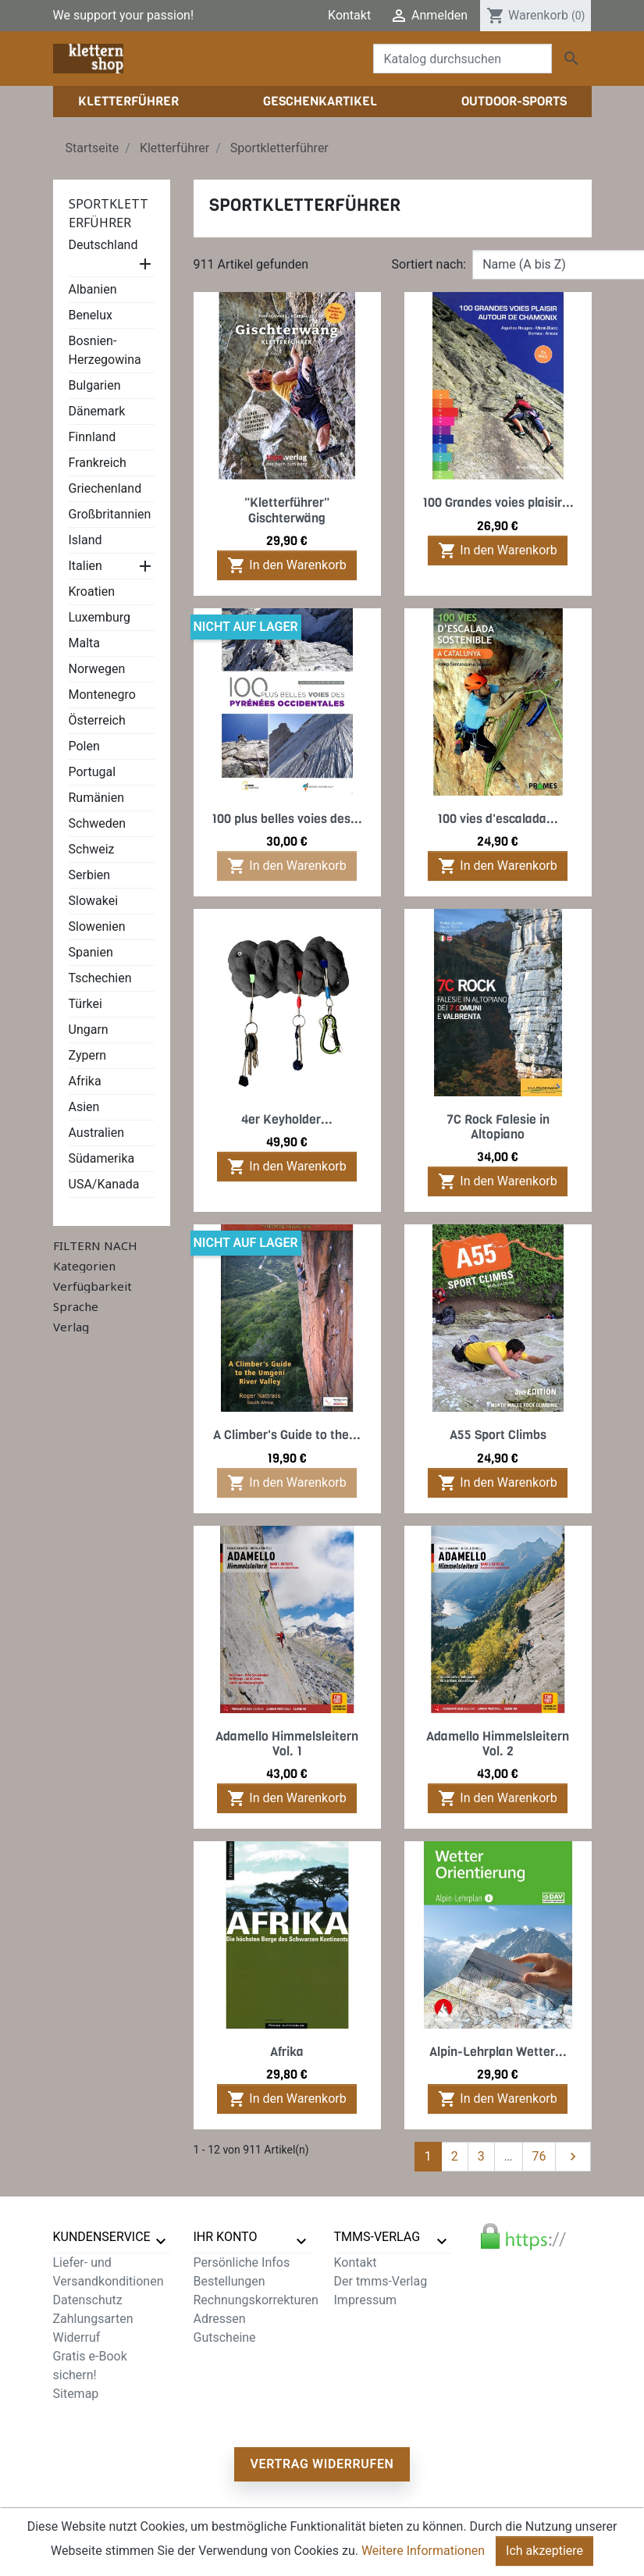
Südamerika (102, 1158)
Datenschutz (88, 2300)
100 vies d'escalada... (497, 819)
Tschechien (100, 978)
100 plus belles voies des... (287, 819)
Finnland (92, 436)
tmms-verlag (377, 2236)
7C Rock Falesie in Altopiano (498, 1126)
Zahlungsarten (93, 2318)
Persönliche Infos (242, 2262)
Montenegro (102, 694)
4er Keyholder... (287, 1119)
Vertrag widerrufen (321, 2464)
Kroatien (92, 591)
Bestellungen (229, 2281)
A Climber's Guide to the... (287, 1435)
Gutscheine (225, 2337)
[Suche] (462, 58)
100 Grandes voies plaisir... (498, 502)
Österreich (97, 720)
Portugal (92, 771)
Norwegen (97, 668)
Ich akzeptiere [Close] (544, 2550)
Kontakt (349, 15)
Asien (84, 1106)
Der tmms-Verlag (381, 2281)
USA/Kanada (104, 1184)
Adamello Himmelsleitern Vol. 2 (497, 1743)
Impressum (365, 2300)
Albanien (93, 289)
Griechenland (105, 488)
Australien (97, 1132)
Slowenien (97, 926)
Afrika (85, 1081)
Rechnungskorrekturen (256, 2300)
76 (539, 2156)
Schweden (97, 823)
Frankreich (97, 462)
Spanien (91, 952)
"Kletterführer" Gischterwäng (286, 510)
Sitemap (76, 2393)
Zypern (88, 1055)
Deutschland (103, 244)
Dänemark (97, 411)
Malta (85, 643)
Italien (85, 565)
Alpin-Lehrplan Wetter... (498, 2051)
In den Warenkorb (286, 565)
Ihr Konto (226, 2236)
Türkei (85, 1003)
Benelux (90, 315)
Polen (84, 746)
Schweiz (92, 849)
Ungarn (89, 1029)
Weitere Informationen (423, 2550)
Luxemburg (99, 617)
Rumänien (96, 797)
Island (85, 540)
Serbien (90, 875)
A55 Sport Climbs (498, 1435)
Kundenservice (102, 2236)
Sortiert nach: (429, 264)
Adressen (220, 2318)
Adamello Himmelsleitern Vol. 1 (286, 1743)
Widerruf (77, 2337)
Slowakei (94, 900)
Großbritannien (110, 514)
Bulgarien (95, 385)
